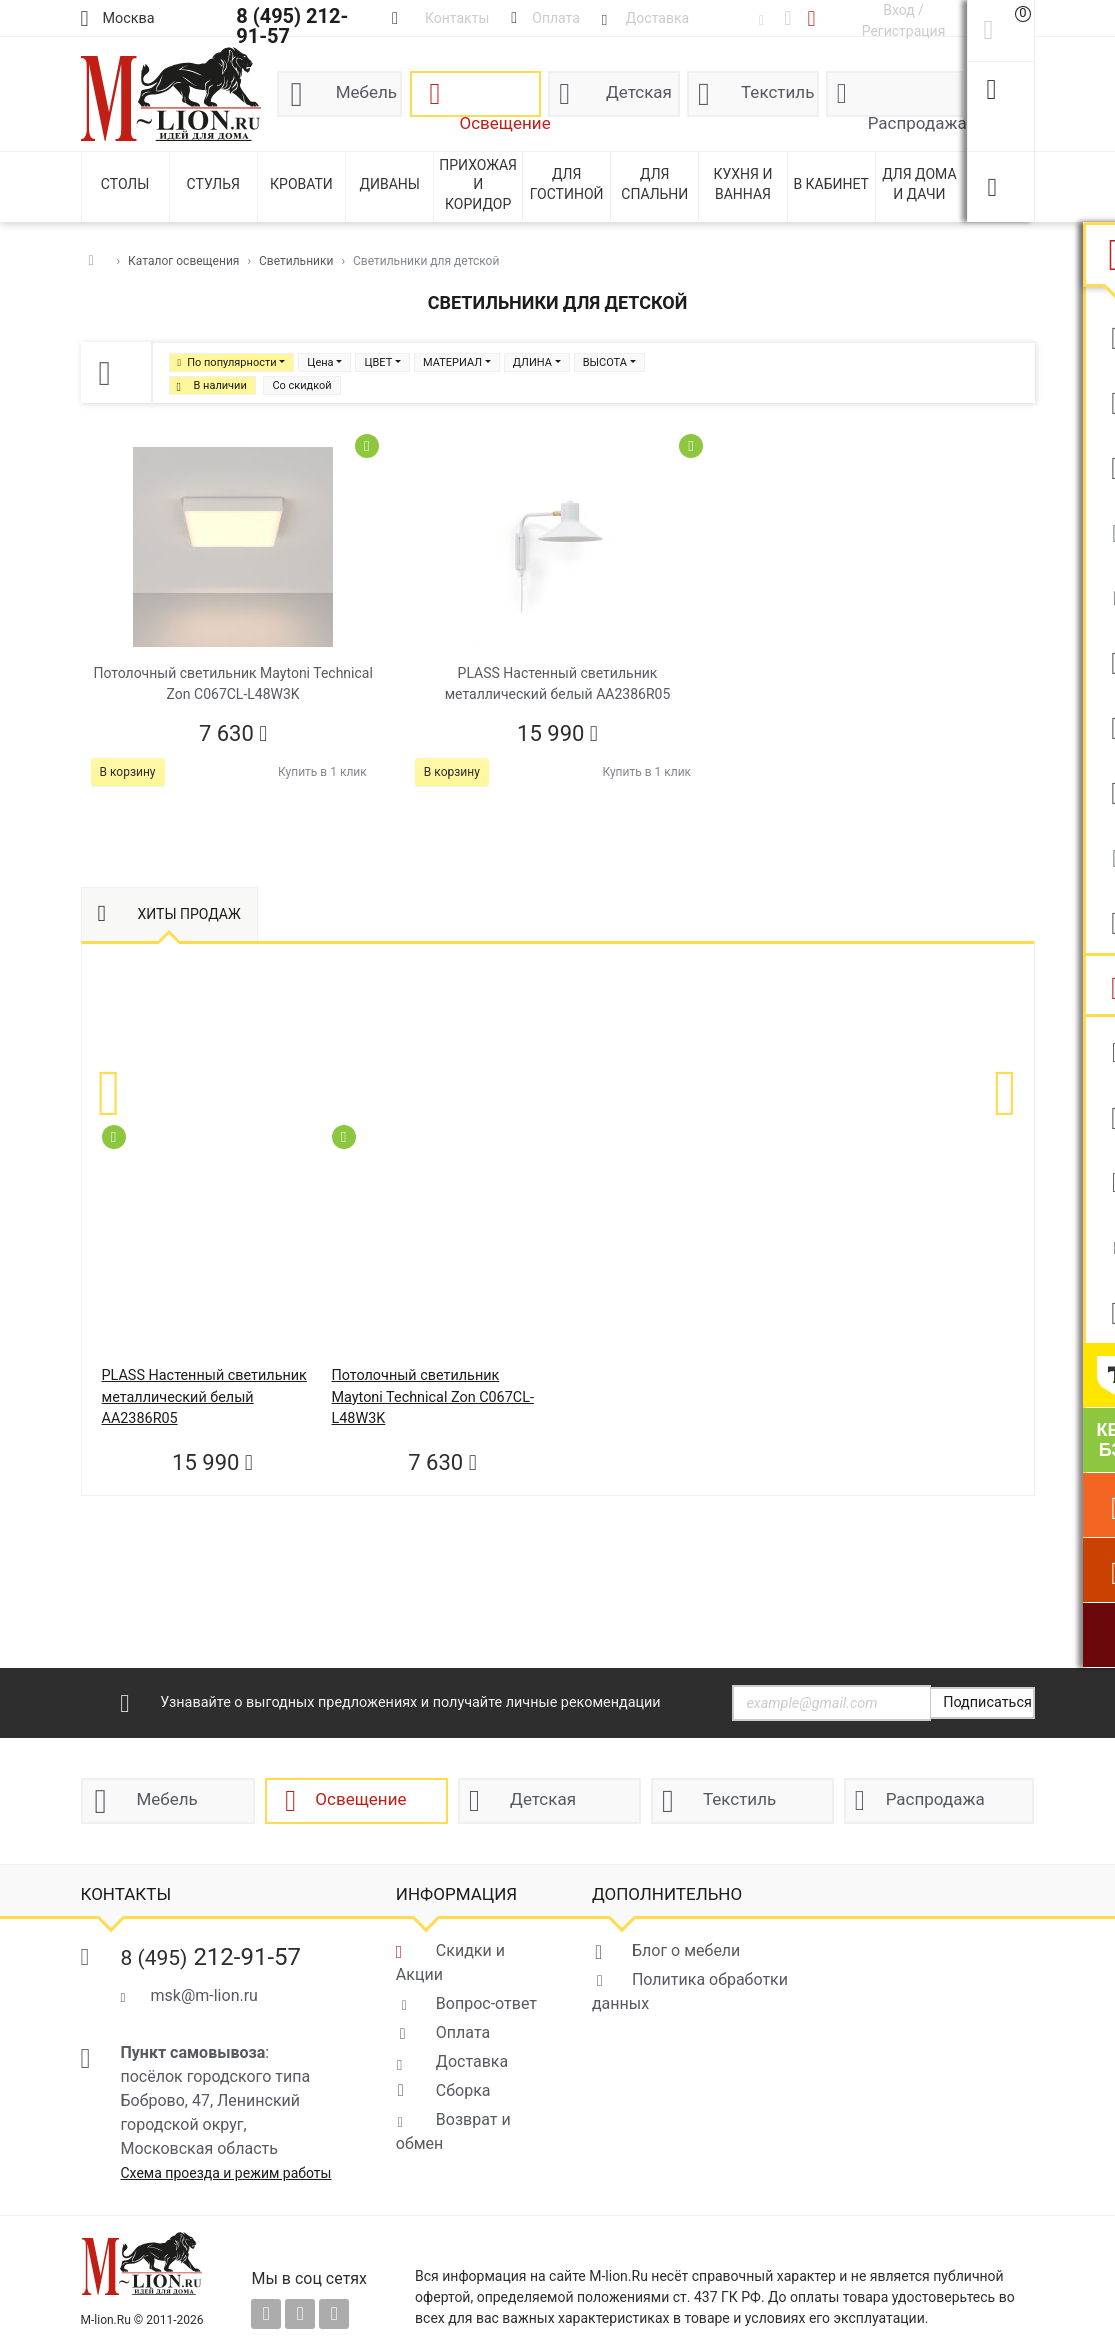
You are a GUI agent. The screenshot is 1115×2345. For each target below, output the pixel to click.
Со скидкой (301, 385)
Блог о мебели (686, 1950)
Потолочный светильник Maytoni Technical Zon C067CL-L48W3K (433, 1397)
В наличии (220, 385)
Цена (320, 362)
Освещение (501, 115)
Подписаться (987, 1702)
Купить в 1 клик (322, 772)
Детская (639, 92)
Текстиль (777, 92)
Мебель (366, 92)
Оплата (463, 2032)
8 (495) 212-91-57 (292, 26)
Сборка (463, 2090)
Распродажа (915, 115)
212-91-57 (211, 1957)
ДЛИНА (532, 362)
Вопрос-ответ (486, 2003)
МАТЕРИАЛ (452, 362)
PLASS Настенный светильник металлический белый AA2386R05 (204, 1397)
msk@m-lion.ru (204, 1995)
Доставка (472, 2061)
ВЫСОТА (605, 362)
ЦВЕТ (378, 362)
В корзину (128, 772)
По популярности (231, 362)
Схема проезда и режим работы (226, 2173)
